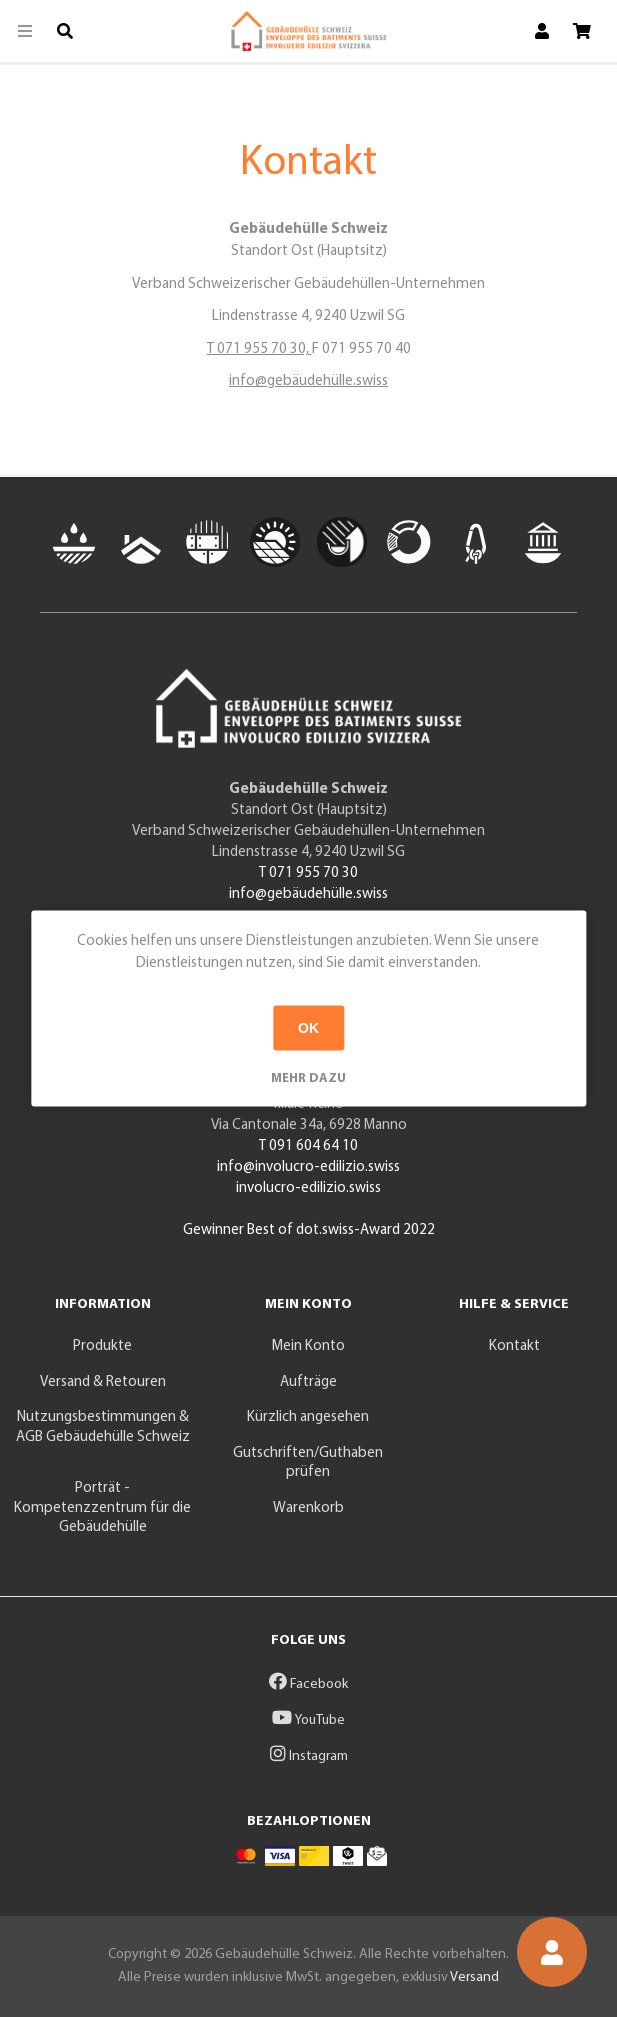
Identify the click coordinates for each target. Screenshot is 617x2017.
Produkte (102, 1346)
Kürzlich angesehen (308, 1417)
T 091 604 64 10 (308, 1146)
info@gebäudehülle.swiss (308, 381)
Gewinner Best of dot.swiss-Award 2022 (309, 1230)
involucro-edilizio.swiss (308, 1188)
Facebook (308, 1684)
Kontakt (514, 1346)
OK (308, 1028)
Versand (474, 1977)
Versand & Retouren (103, 1382)
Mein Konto (308, 1346)
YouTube (308, 1720)
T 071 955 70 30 (308, 873)
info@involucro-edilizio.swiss (308, 1167)
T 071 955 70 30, (259, 349)
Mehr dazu (308, 1077)
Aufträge (308, 1382)
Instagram (309, 1756)
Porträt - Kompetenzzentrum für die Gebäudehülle (102, 1508)
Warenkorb (308, 1508)
